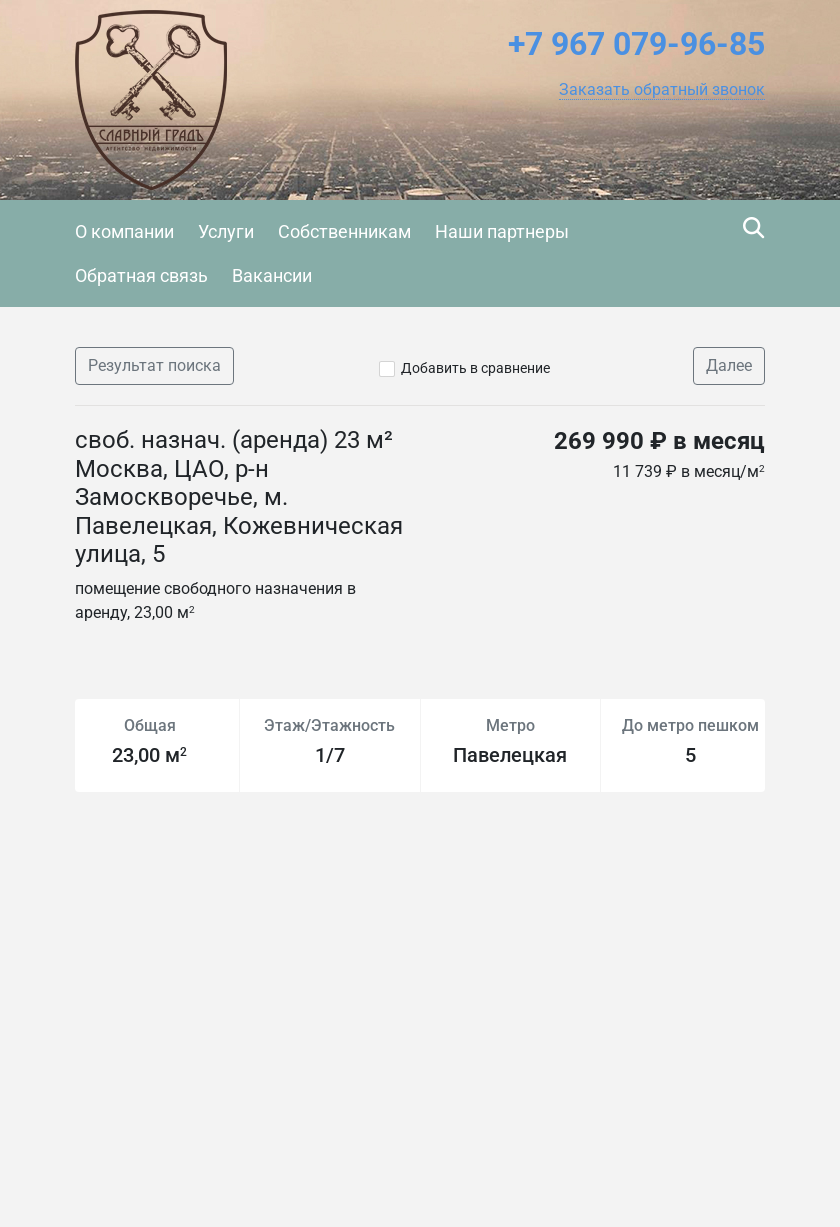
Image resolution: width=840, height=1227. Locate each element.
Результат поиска (154, 365)
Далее (729, 365)
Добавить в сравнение (475, 368)
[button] (662, 90)
